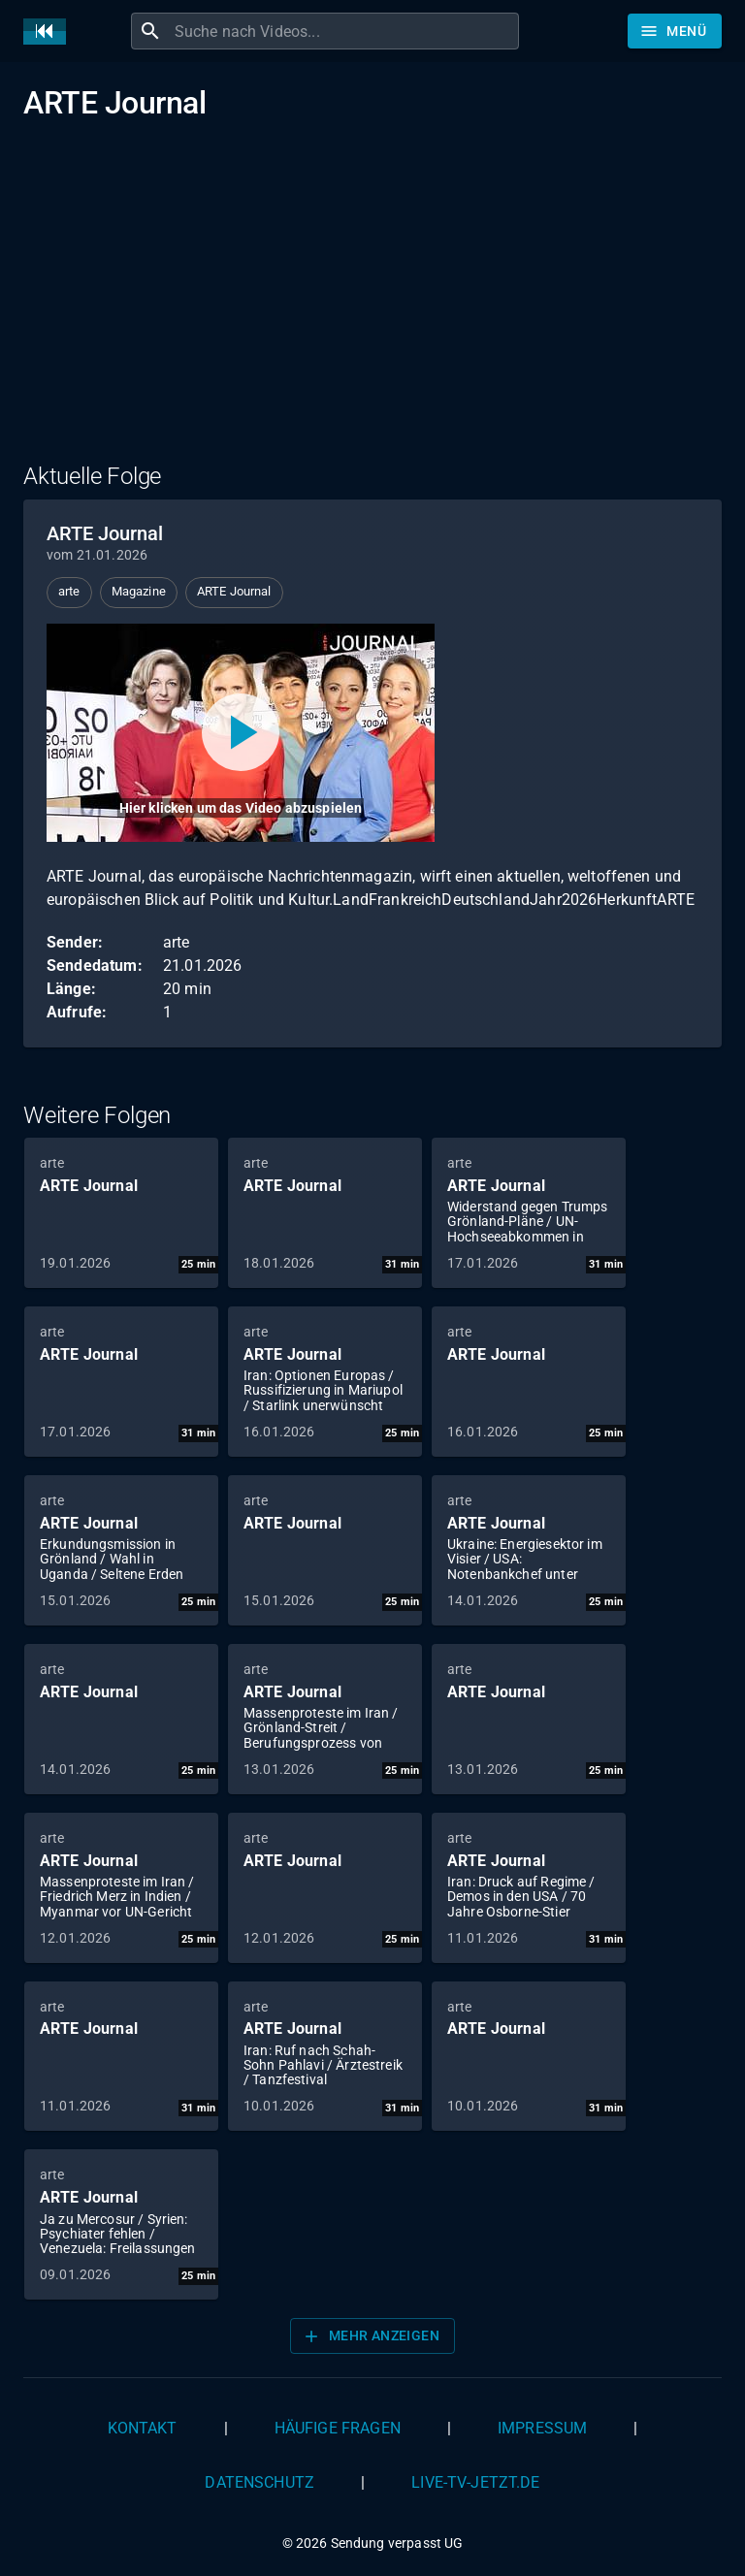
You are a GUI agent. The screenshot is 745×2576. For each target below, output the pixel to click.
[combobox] (344, 31)
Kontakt (143, 2428)
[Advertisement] (372, 303)
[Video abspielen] (241, 733)
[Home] (49, 31)
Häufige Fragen (338, 2428)
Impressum (542, 2428)
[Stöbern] (675, 31)
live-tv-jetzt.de (475, 2482)
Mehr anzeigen (370, 2336)
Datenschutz (259, 2482)
